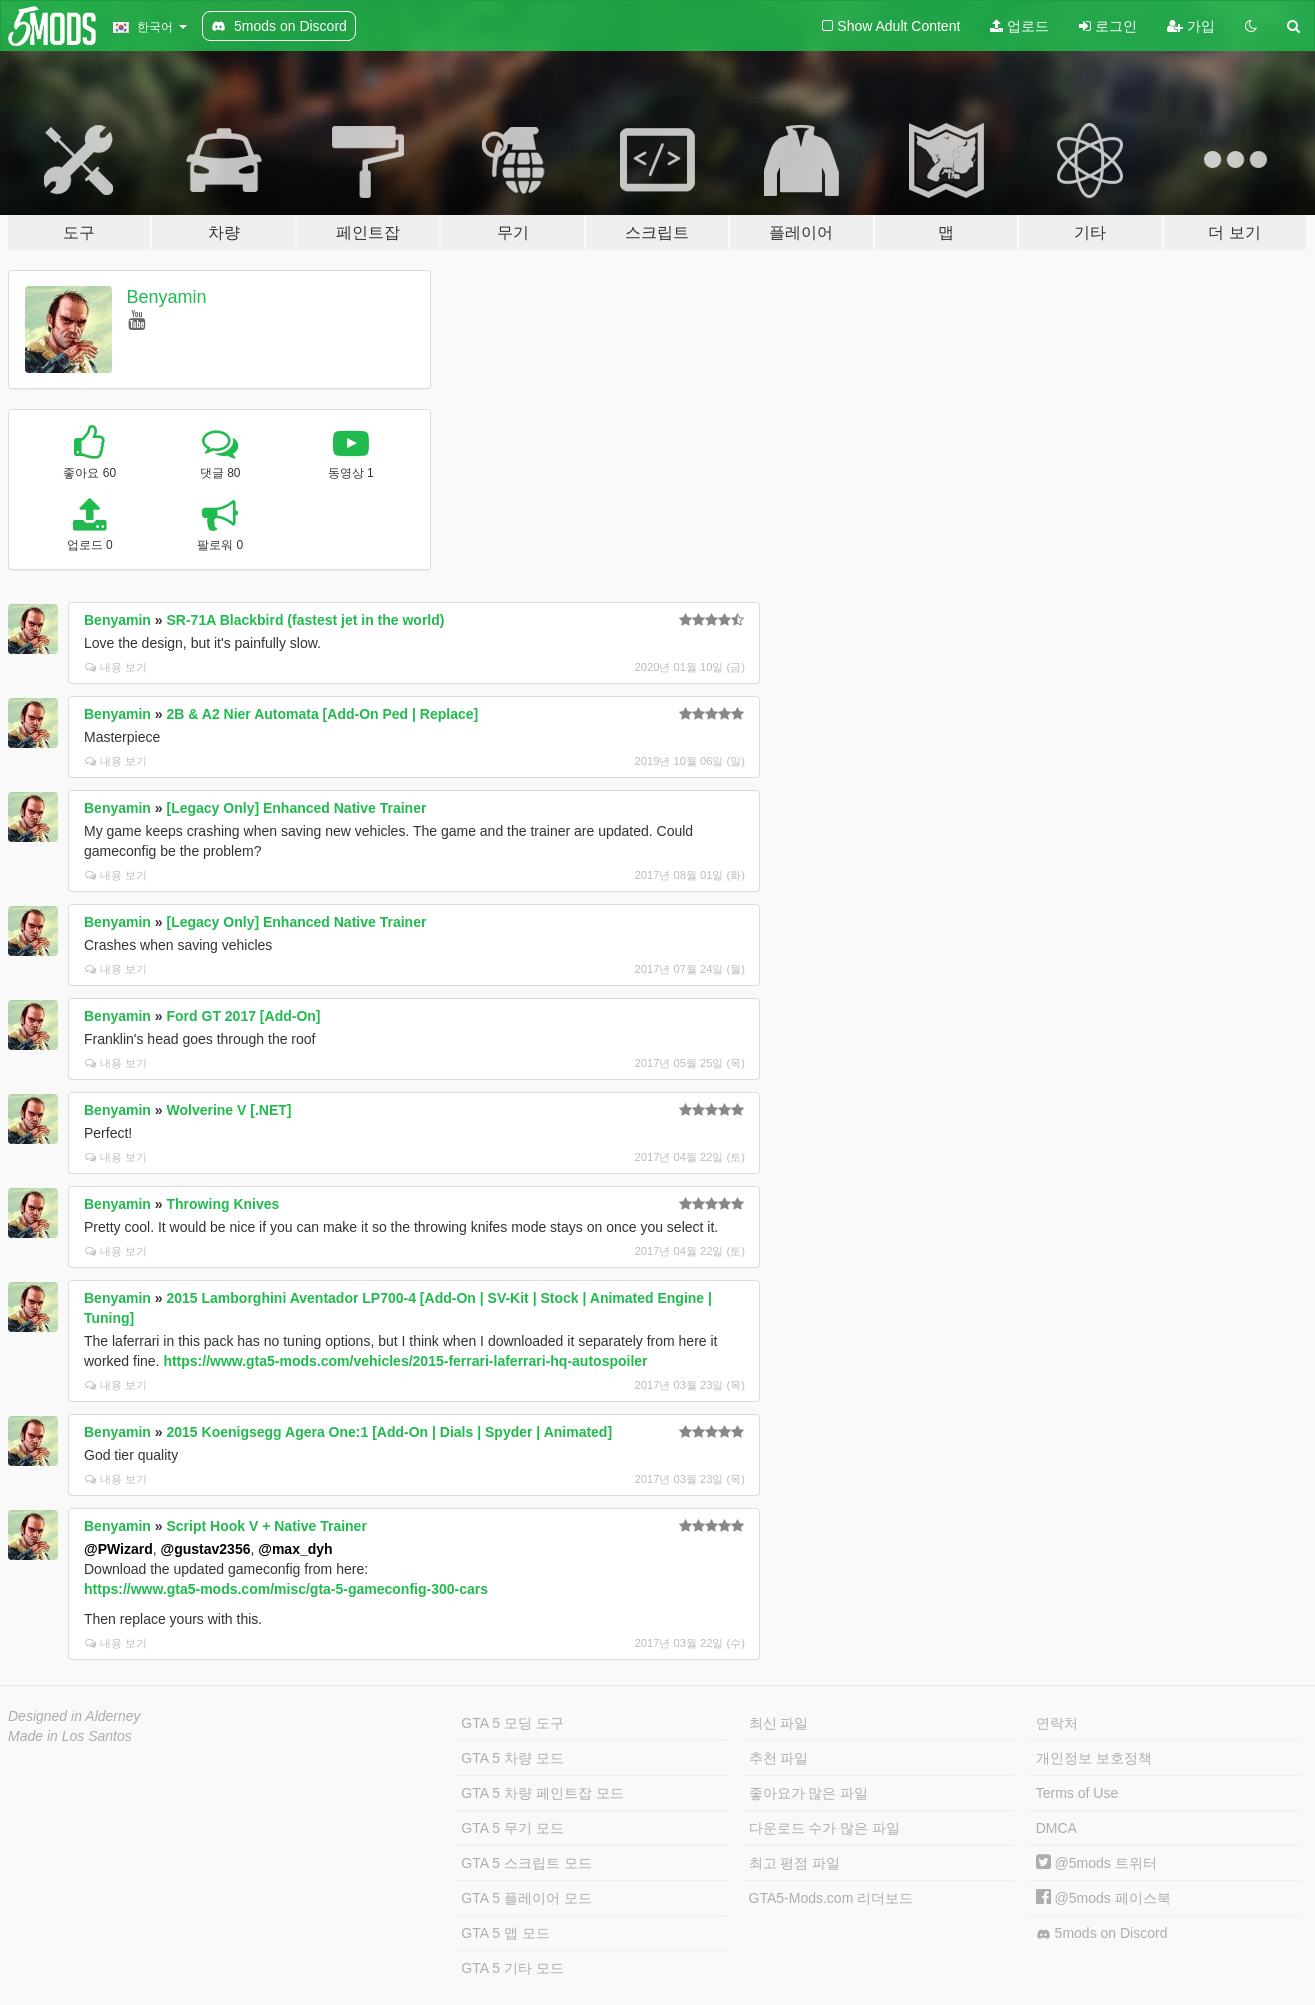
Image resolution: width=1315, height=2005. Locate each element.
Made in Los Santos (70, 1736)
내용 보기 (116, 667)
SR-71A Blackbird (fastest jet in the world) (306, 620)
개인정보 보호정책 (1094, 1758)
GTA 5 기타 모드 (512, 1968)
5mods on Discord (1102, 1933)
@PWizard (118, 1549)
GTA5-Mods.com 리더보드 (831, 1898)
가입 (1191, 26)
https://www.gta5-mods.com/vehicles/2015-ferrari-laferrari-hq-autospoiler (405, 1361)
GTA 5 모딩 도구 (512, 1723)
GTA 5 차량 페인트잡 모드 (542, 1793)
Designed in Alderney (74, 1716)
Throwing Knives (223, 1204)
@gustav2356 (206, 1549)
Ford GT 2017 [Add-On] (244, 1016)
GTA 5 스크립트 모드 (526, 1863)
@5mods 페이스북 (1103, 1898)
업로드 (1019, 26)
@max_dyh (295, 1549)
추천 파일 (779, 1758)
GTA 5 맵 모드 (505, 1933)
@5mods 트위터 (1096, 1863)
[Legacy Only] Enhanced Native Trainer (297, 808)
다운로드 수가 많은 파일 (825, 1828)
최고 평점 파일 (795, 1863)
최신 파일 (779, 1723)
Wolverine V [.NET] (229, 1110)
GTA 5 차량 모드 (512, 1758)
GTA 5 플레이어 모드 (526, 1898)
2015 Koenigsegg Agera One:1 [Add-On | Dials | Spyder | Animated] (390, 1432)
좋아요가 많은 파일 (809, 1793)
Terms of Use (1077, 1793)
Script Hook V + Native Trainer (267, 1526)
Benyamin (167, 297)
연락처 (1057, 1723)
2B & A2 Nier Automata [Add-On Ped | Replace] (323, 714)
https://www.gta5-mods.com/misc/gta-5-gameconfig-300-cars (286, 1589)
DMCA (1056, 1828)
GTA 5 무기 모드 (512, 1828)
